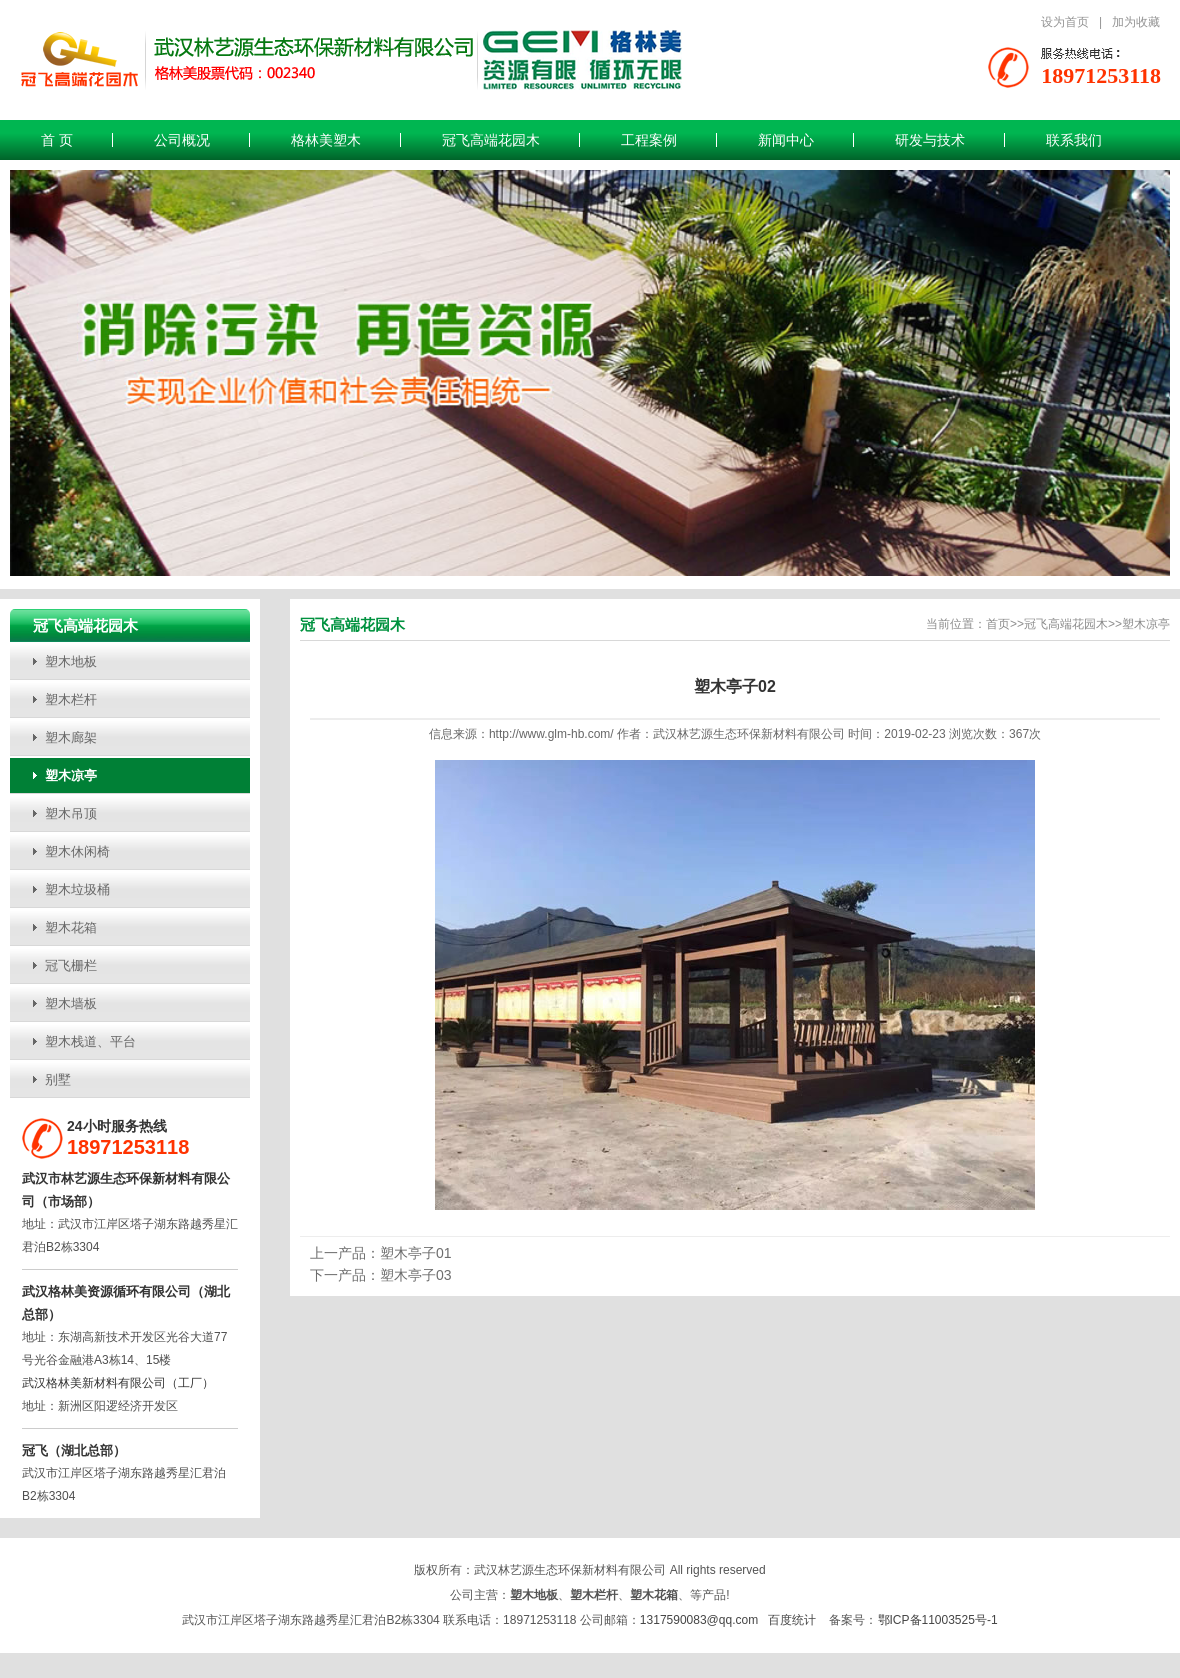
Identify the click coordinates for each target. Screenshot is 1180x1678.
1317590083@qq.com (699, 1620)
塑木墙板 (71, 1003)
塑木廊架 (71, 737)
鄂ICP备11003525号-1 (938, 1620)
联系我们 (1074, 140)
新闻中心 (786, 140)
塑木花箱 (71, 927)
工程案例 (649, 140)
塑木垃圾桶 (77, 889)
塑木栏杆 (71, 699)
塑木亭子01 (416, 1253)
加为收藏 (1136, 22)
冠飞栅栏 (71, 965)
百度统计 (792, 1620)
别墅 (58, 1079)
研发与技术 (930, 140)
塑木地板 (71, 661)
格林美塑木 (326, 140)
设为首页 (1065, 22)
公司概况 (182, 140)
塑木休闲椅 (77, 851)
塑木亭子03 (416, 1275)
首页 (998, 624)
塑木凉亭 (71, 775)
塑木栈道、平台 (90, 1041)
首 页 (57, 140)
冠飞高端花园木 (491, 140)
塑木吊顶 (71, 813)
